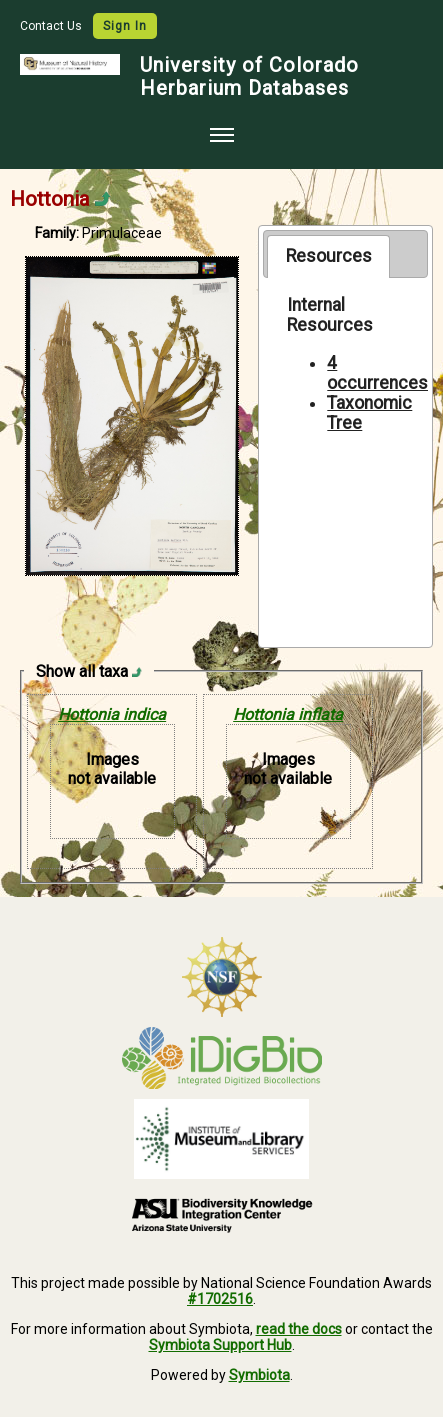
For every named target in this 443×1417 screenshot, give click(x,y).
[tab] (328, 256)
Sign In (125, 26)
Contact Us (52, 26)
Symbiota (259, 1375)
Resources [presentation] (329, 256)
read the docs (299, 1329)
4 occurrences (377, 373)
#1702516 (220, 1299)
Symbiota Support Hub (220, 1345)
